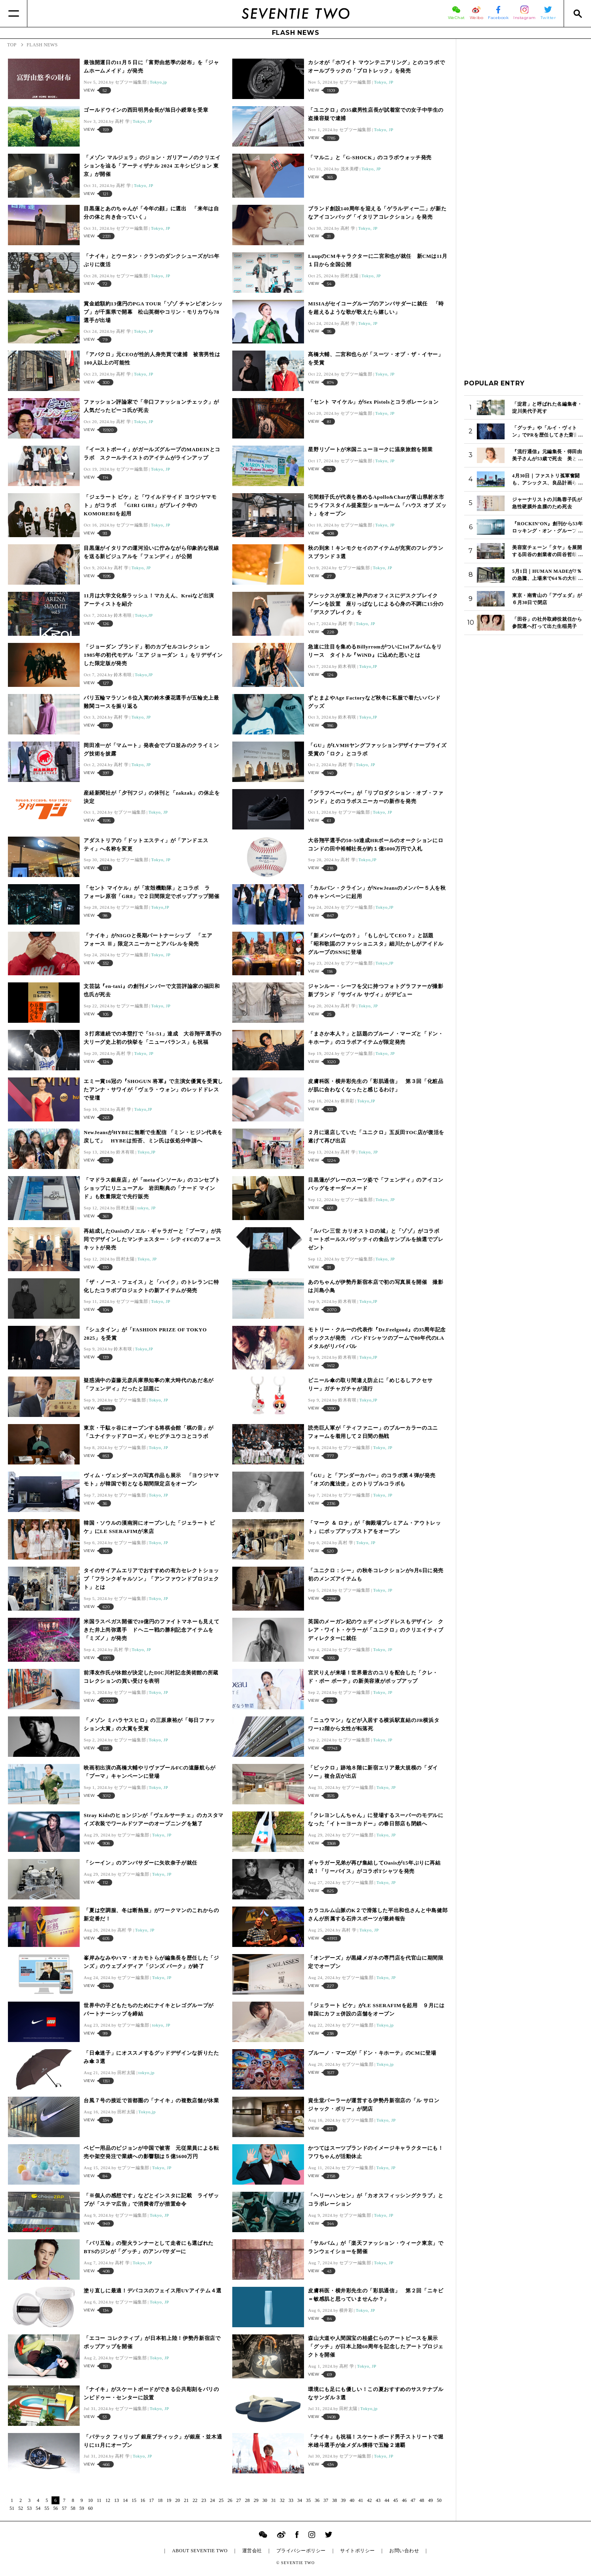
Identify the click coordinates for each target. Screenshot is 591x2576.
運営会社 (252, 2550)
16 (142, 2500)
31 (273, 2500)
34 (299, 2500)
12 (107, 2500)
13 (116, 2500)
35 (308, 2500)
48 (421, 2500)
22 (195, 2500)
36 (317, 2500)
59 (81, 2508)
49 (430, 2500)
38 (334, 2500)
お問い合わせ (404, 2550)
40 (352, 2500)
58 (73, 2508)
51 (12, 2508)
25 (221, 2500)
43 (378, 2500)
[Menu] (13, 13)
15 (134, 2500)
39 (343, 2500)
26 (230, 2500)
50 (439, 2500)
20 (177, 2500)
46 (404, 2500)
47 (413, 2500)
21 (186, 2500)
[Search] (577, 13)
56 (55, 2508)
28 (247, 2500)
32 (282, 2500)
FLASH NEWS (295, 32)
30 (264, 2500)
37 (325, 2500)
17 (151, 2500)
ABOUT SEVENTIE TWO (200, 2550)
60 (90, 2508)
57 (64, 2508)
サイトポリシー (357, 2550)
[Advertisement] (523, 165)
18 (160, 2500)
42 (369, 2500)
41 (360, 2500)
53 (29, 2508)
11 (99, 2500)
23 (203, 2500)
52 (20, 2508)
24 (212, 2500)
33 (291, 2500)
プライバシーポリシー (301, 2550)
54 (38, 2508)
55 (46, 2508)
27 (238, 2500)
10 (90, 2500)
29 (256, 2500)
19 (168, 2500)
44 (386, 2500)
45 (395, 2500)
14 (125, 2500)
